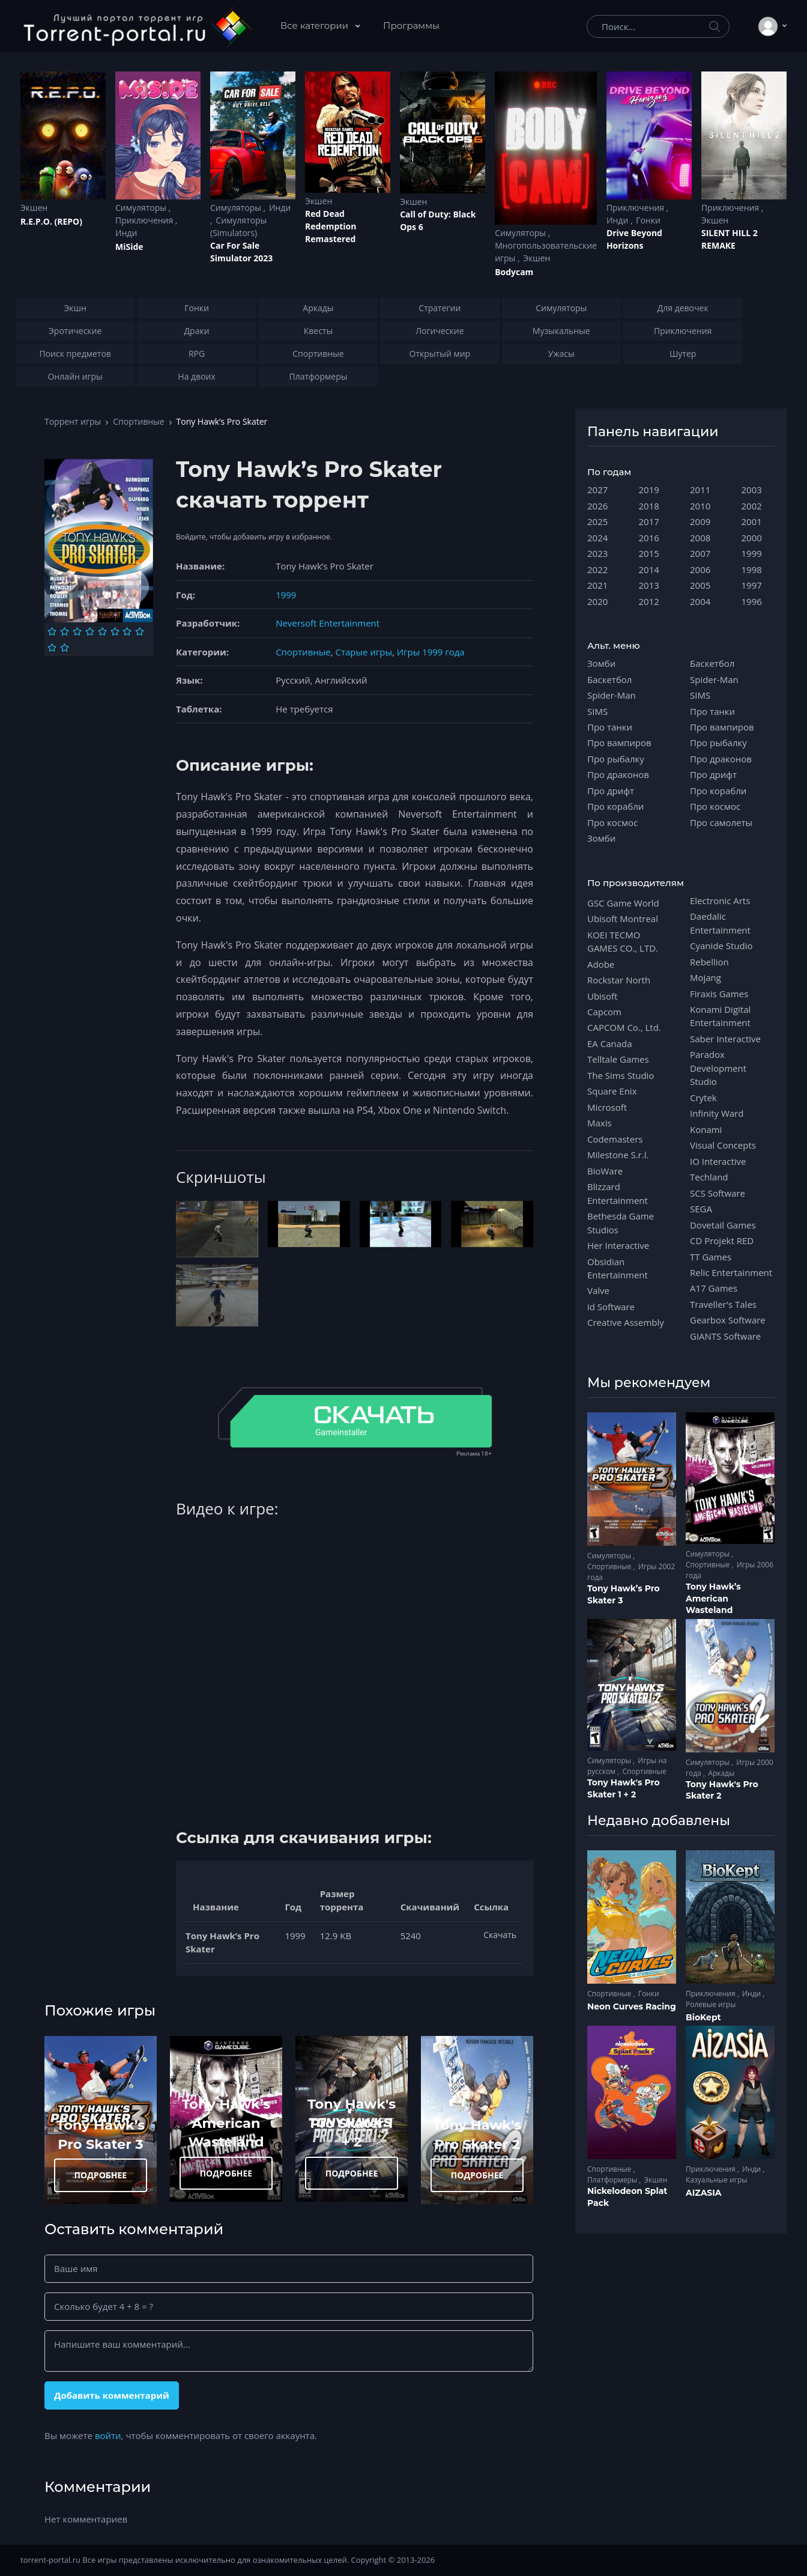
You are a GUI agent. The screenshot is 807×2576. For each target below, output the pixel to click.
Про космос (612, 822)
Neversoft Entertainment (327, 623)
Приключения (145, 220)
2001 (752, 521)
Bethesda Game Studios (620, 1222)
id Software (611, 1307)
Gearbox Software (728, 1320)
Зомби (601, 663)
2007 (700, 553)
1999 (286, 595)
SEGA (701, 1209)
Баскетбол (609, 679)
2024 (597, 538)
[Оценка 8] (139, 631)
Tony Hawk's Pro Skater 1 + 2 (351, 2122)
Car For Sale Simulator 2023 (241, 252)
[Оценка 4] (90, 631)
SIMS (597, 711)
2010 (700, 506)
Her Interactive (618, 1245)
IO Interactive (718, 1161)
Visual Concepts (723, 1145)
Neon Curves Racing (631, 2006)
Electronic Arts (720, 901)
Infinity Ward (716, 1113)
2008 (700, 538)
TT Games (710, 1257)
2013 (649, 585)
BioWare (605, 1171)
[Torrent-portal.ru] (136, 26)
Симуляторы (142, 207)
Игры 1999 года (431, 652)
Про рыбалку (615, 759)
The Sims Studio (620, 1075)
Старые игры (363, 652)
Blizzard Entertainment (617, 1193)
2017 (649, 521)
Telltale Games (618, 1059)
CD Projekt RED (722, 1241)
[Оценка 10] (64, 647)
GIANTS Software (725, 1336)
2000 (752, 538)
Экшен (33, 207)
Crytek (703, 1098)
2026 (597, 506)
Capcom (604, 1012)
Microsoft (607, 1107)
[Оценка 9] (52, 647)
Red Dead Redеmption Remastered (330, 226)
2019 (649, 490)
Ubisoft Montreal (622, 919)
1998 (752, 570)
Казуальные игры (716, 2180)
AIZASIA (704, 2192)
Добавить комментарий (111, 2395)
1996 (752, 601)
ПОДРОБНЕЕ (100, 2175)
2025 (597, 521)
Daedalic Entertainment (720, 922)
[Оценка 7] (127, 631)
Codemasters (614, 1139)
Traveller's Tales (723, 1304)
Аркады (721, 1773)
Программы (411, 25)
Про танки (609, 727)
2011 (700, 490)
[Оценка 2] (64, 631)
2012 (649, 601)
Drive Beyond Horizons (634, 239)
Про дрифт (610, 791)
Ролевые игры (711, 2004)
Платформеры (613, 2180)
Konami (706, 1129)
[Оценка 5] (102, 631)
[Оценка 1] (52, 631)
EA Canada (609, 1043)
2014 (649, 570)
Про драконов (618, 774)
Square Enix (611, 1091)
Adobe (600, 964)
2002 (752, 506)
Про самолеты (721, 822)
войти (108, 2435)
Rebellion (709, 962)
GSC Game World (623, 903)
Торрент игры (72, 421)
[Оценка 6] (115, 631)
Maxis (599, 1123)
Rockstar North (618, 980)
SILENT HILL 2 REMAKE (729, 239)
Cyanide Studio (721, 946)
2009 (700, 521)
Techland (709, 1177)
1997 (752, 585)
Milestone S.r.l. (617, 1155)
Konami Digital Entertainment (720, 1015)
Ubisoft (602, 996)
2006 (700, 570)
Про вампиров (619, 743)
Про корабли (615, 806)
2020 (597, 601)
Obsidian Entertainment (617, 1268)
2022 (597, 570)
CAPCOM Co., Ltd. (624, 1027)
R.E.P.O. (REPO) (51, 221)
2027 (597, 490)
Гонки (648, 220)
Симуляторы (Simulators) (238, 226)
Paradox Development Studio (718, 1067)
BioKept (703, 2017)
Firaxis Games (719, 994)
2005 (700, 585)
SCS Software (717, 1193)
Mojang (705, 977)
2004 (700, 601)
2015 (649, 553)
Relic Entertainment (731, 1272)
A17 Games (713, 1288)
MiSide (129, 246)
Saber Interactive (725, 1039)
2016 (649, 538)
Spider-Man (611, 695)
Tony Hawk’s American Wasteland (226, 2122)
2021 (597, 585)
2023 (597, 553)
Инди (126, 232)
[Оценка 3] (77, 631)
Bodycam (514, 272)
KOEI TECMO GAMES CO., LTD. (622, 941)
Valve (598, 1290)
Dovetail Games (723, 1225)
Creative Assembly (625, 1322)
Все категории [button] (315, 25)
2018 (649, 506)
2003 (752, 490)
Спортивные (138, 421)
